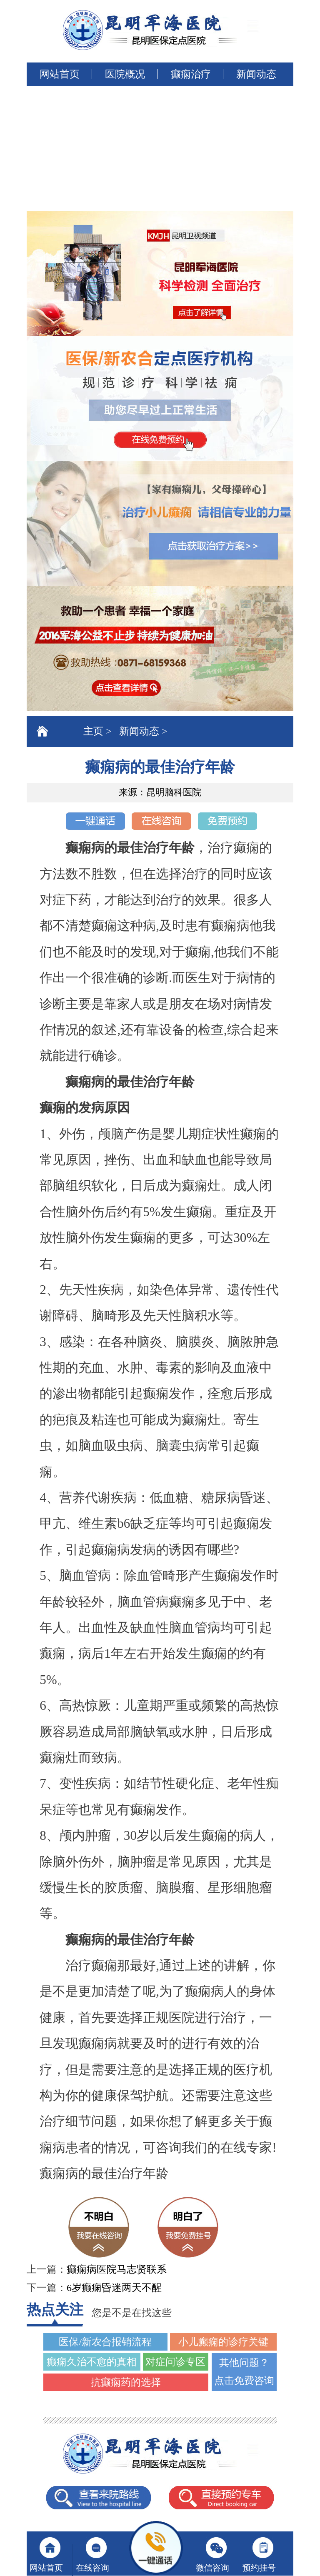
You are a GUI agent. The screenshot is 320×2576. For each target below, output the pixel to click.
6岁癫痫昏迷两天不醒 (114, 2287)
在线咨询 (92, 2567)
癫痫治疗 (191, 74)
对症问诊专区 (175, 2361)
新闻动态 (256, 74)
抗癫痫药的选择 (126, 2382)
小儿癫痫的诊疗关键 (223, 2341)
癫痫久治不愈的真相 (92, 2361)
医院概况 (125, 74)
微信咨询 (212, 2567)
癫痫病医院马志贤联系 (117, 2269)
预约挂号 (259, 2567)
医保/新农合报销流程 (105, 2341)
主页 (93, 731)
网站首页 (60, 74)
